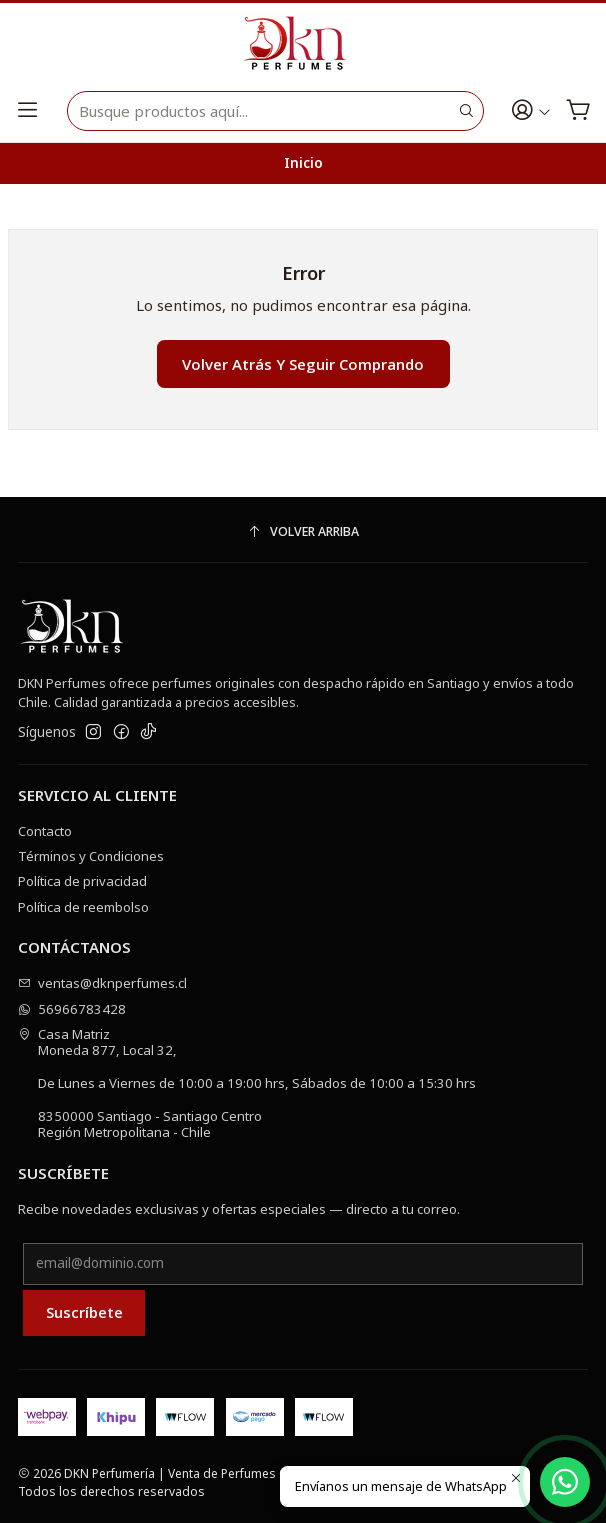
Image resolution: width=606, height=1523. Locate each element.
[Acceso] (531, 111)
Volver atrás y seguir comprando (303, 364)
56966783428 (72, 1009)
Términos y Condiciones (91, 856)
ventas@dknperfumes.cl (103, 983)
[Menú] (27, 111)
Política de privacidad (82, 881)
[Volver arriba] (303, 532)
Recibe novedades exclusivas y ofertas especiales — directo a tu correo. (239, 1209)
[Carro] (578, 111)
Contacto (45, 831)
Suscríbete (84, 1312)
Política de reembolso (83, 907)
